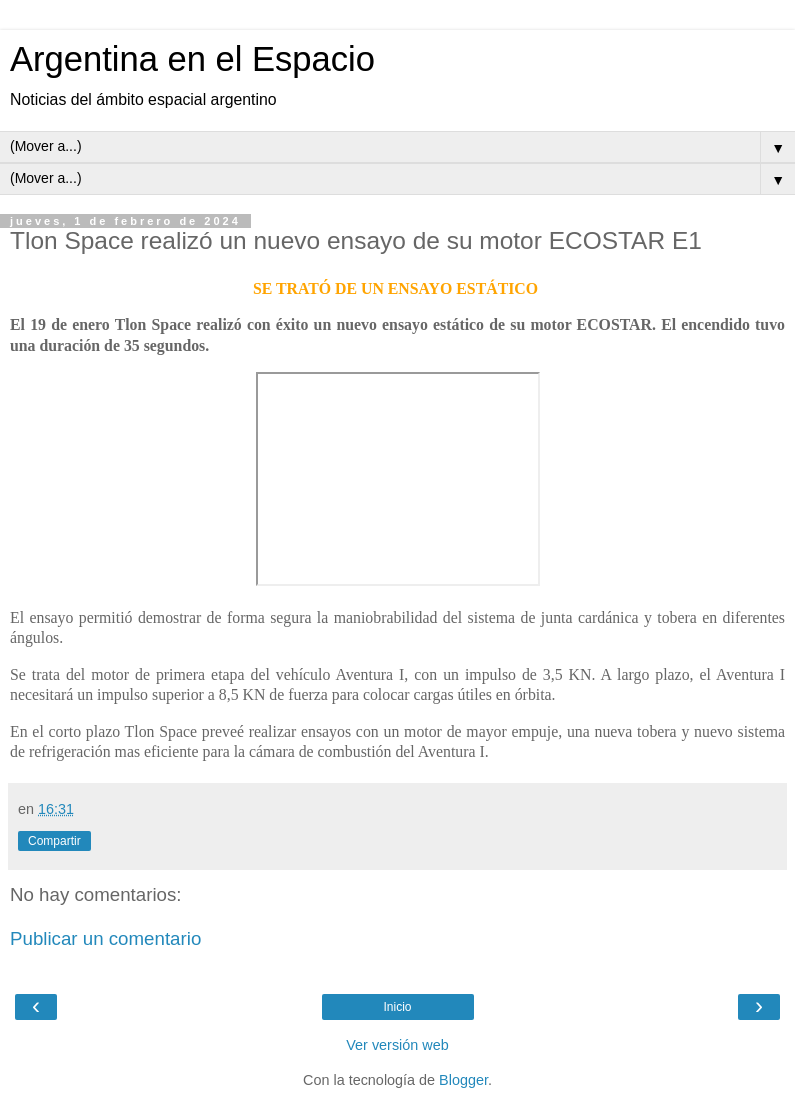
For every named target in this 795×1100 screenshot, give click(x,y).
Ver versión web (397, 1045)
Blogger (463, 1080)
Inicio (397, 1007)
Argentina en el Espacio (192, 59)
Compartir (54, 841)
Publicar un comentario (105, 938)
